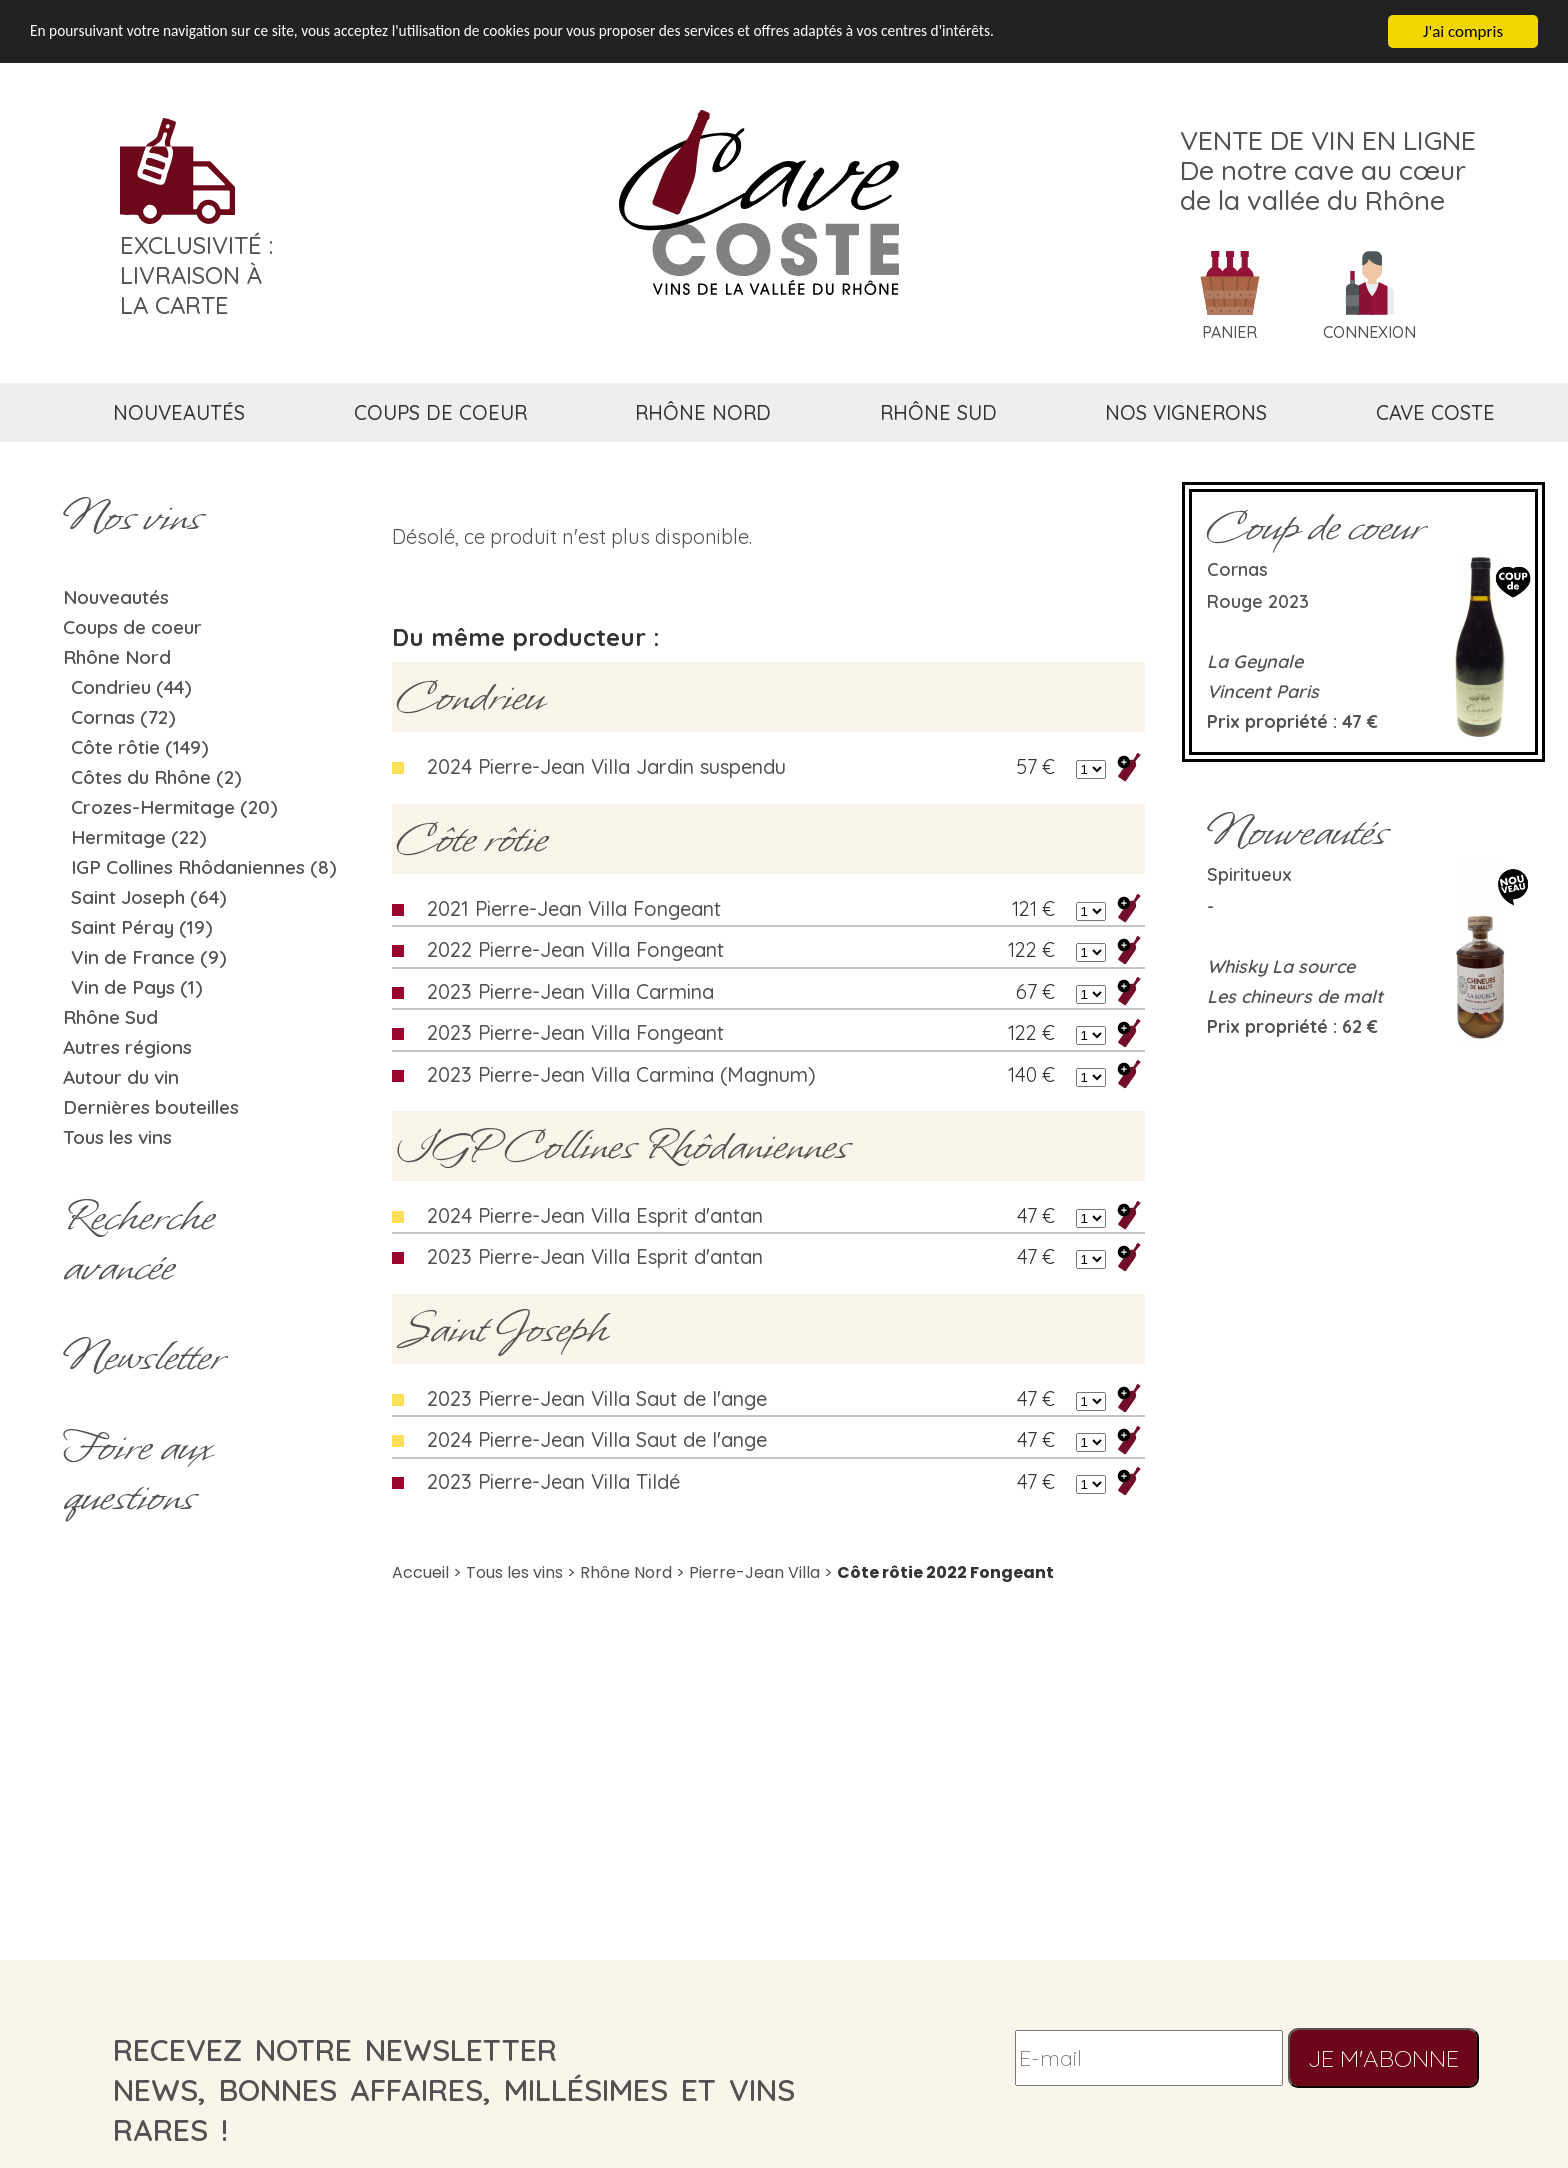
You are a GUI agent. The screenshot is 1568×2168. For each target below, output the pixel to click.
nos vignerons (1186, 412)
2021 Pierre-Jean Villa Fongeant (574, 908)
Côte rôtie (472, 839)
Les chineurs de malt (1295, 996)
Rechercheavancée (138, 1242)
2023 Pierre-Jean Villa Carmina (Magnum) (621, 1074)
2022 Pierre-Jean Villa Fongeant (575, 949)
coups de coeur (440, 412)
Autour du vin (121, 1077)
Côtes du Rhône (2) (156, 777)
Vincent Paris (1263, 691)
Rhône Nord (117, 657)
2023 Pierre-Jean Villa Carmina (570, 991)
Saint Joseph (502, 1329)
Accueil (420, 1572)
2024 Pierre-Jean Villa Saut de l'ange (597, 1439)
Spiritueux (1249, 874)
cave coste (1435, 412)
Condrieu (470, 697)
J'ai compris (1463, 31)
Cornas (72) (123, 717)
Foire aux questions (137, 1472)
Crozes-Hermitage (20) (174, 807)
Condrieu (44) (131, 687)
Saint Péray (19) (142, 927)
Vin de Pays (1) (137, 987)
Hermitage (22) (139, 837)
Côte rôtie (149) (140, 747)
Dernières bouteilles (151, 1107)
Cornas (1237, 569)
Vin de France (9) (149, 957)
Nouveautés (116, 597)
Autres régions (127, 1047)
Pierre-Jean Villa (754, 1572)
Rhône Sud (110, 1017)
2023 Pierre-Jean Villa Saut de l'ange (597, 1398)
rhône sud (938, 412)
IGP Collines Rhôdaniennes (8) (204, 867)
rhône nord (703, 412)
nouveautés (179, 412)
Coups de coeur (132, 627)
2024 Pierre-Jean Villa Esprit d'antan (595, 1215)
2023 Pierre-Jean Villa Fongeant (575, 1032)
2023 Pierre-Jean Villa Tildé (553, 1481)
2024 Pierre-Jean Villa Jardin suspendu (606, 766)
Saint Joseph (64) (149, 897)
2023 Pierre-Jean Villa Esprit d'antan (595, 1256)
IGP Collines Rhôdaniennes (623, 1146)
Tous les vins (117, 1137)
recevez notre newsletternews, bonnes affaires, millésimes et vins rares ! (454, 2090)
